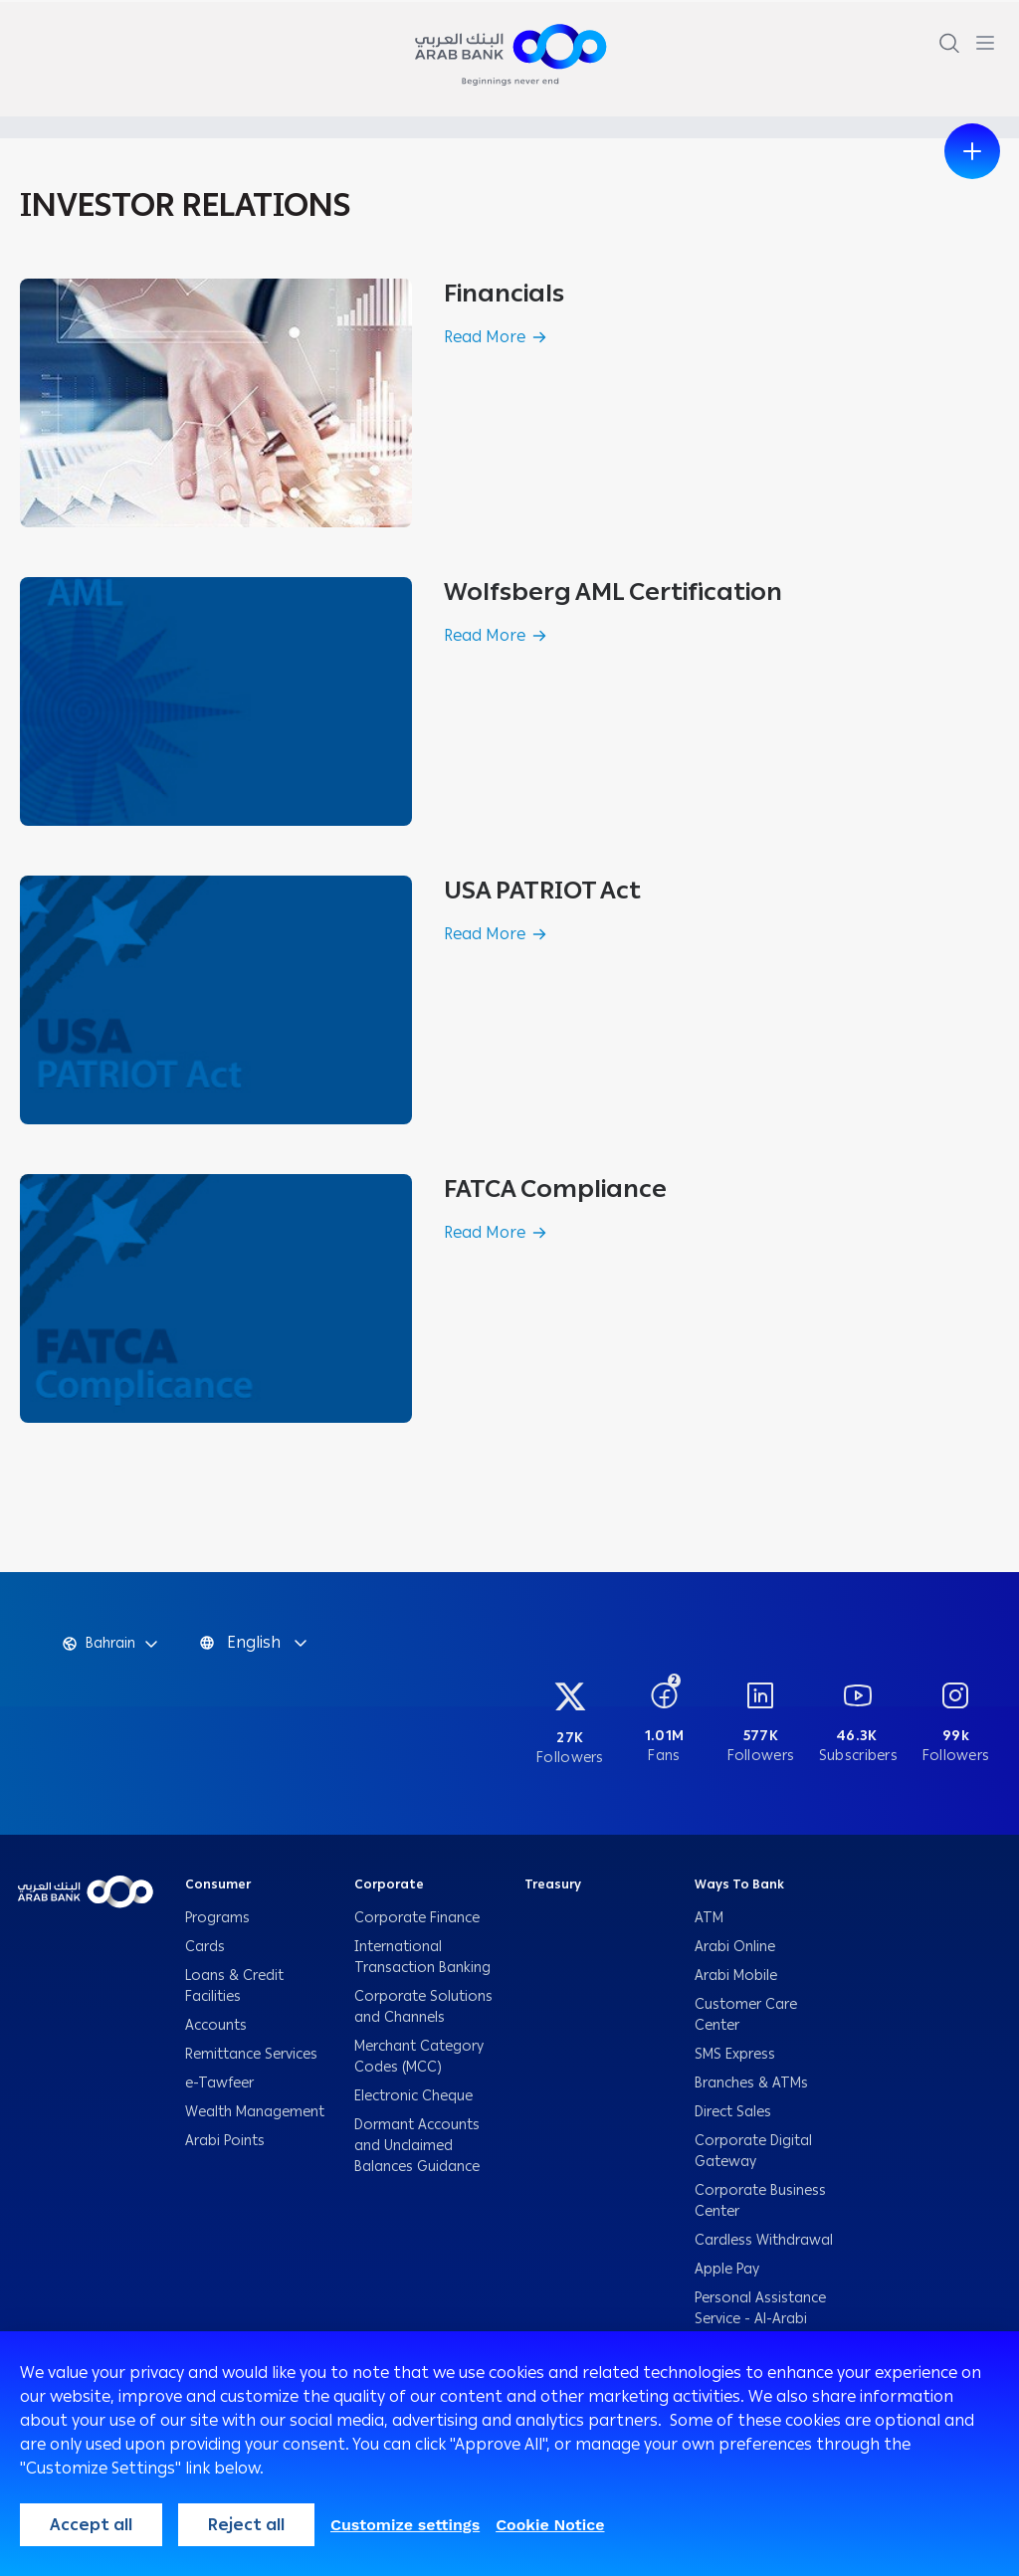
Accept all (91, 2524)
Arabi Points (225, 2140)
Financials (504, 293)
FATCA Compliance (555, 1188)
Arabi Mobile (736, 1975)
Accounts (218, 2025)
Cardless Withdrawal (764, 2240)
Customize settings (405, 2524)
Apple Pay (727, 2269)
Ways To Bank (739, 1884)
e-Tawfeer (219, 2083)
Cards (207, 1946)
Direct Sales (733, 2111)
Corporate (389, 1884)
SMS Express (735, 2054)
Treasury (552, 1884)
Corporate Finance (417, 1917)
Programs (219, 1917)
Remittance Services (251, 2054)
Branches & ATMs (751, 2083)
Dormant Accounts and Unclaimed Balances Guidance (419, 2145)
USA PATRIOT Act (542, 890)
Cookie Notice (550, 2524)
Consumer (218, 1884)
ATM (709, 1917)
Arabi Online (735, 1946)
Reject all (246, 2524)
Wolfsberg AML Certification (613, 591)
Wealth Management (254, 2111)
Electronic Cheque (415, 2095)
